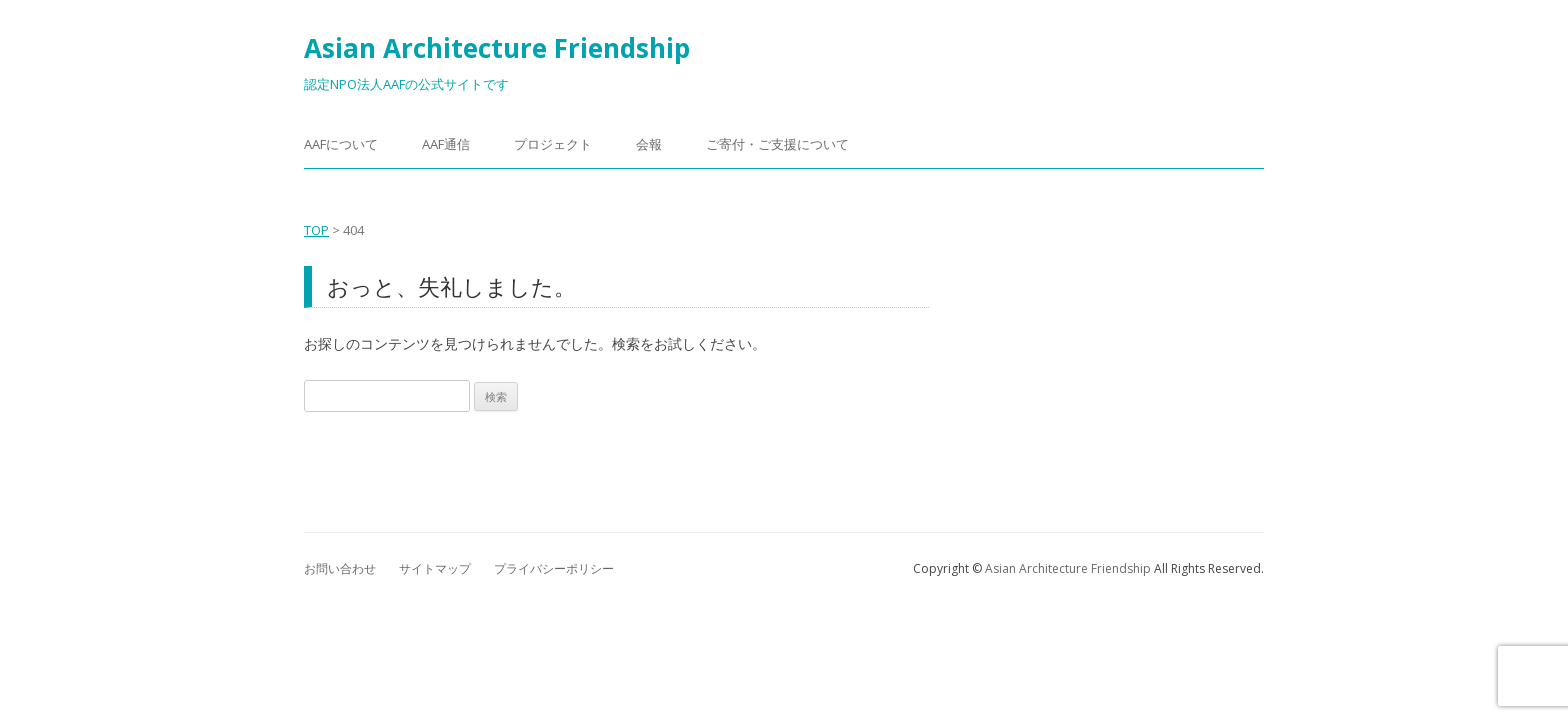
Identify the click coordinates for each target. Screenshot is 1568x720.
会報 (649, 144)
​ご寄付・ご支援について (777, 144)
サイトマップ (435, 568)
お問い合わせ (340, 568)
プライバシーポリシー (554, 568)
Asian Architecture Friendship (497, 48)
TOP (316, 230)
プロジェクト (553, 144)
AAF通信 (446, 144)
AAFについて (341, 144)
